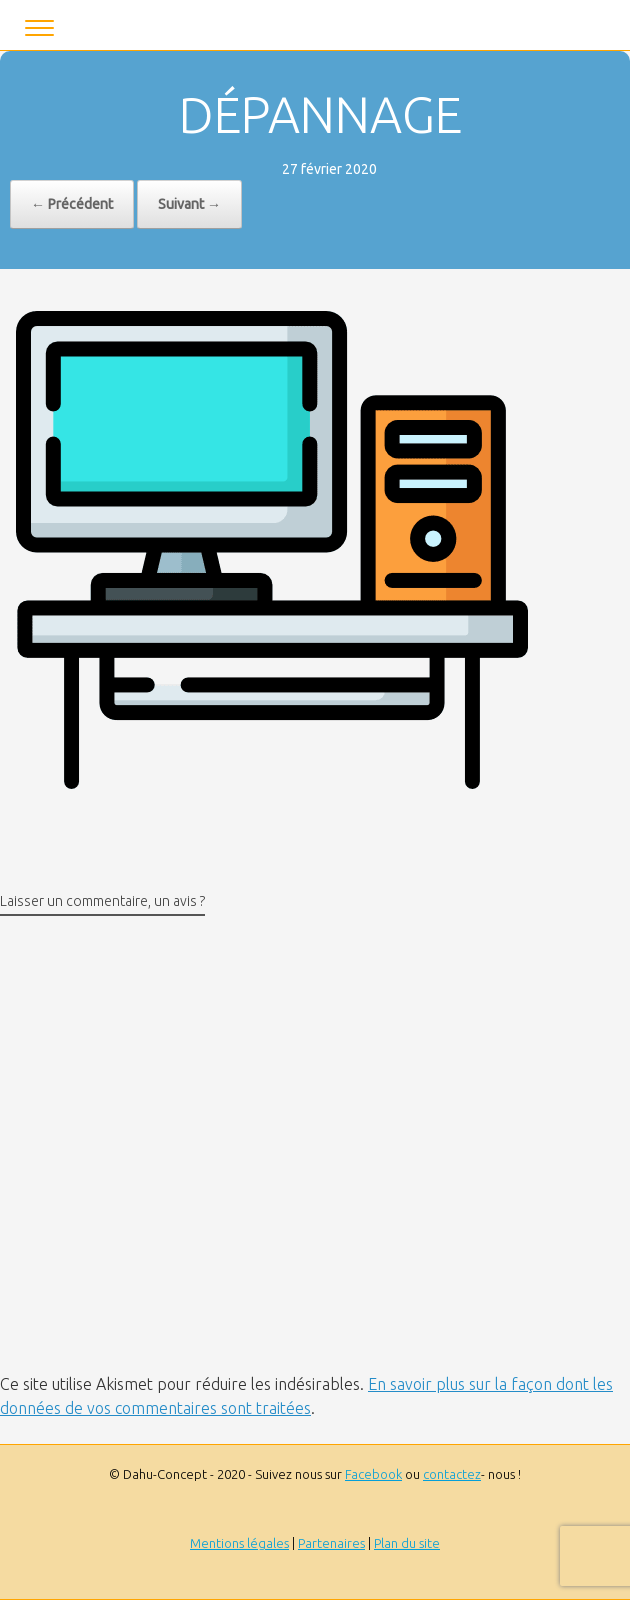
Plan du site (407, 1543)
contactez (452, 1474)
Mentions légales (239, 1543)
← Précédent (72, 204)
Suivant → (189, 204)
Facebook (373, 1474)
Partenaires (331, 1543)
